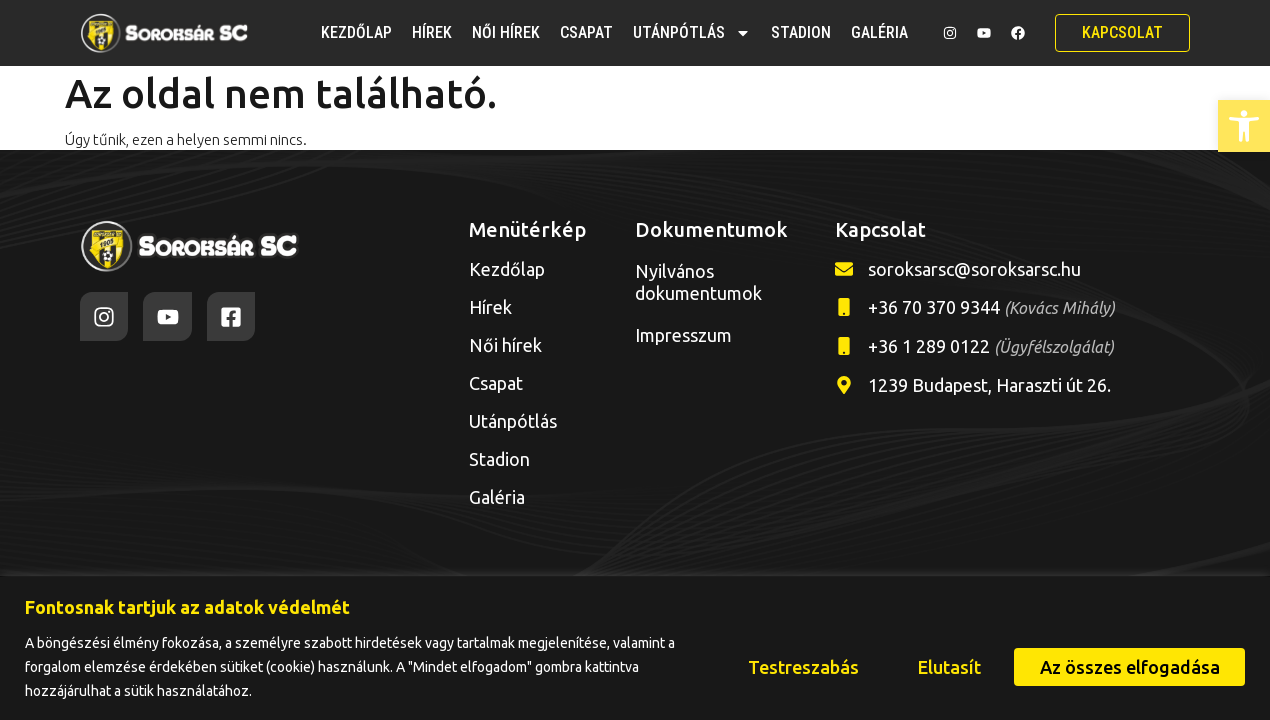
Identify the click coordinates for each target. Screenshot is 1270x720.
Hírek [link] (432, 32)
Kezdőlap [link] (356, 32)
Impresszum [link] (683, 335)
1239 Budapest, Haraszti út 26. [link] (989, 385)
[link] (1244, 126)
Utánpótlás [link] (692, 33)
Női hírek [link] (506, 32)
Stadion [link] (801, 32)
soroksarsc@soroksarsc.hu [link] (974, 269)
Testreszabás (800, 667)
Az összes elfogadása (1129, 667)
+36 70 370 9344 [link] (991, 307)
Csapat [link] (586, 32)
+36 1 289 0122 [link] (991, 346)
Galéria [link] (879, 32)
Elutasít (947, 667)
